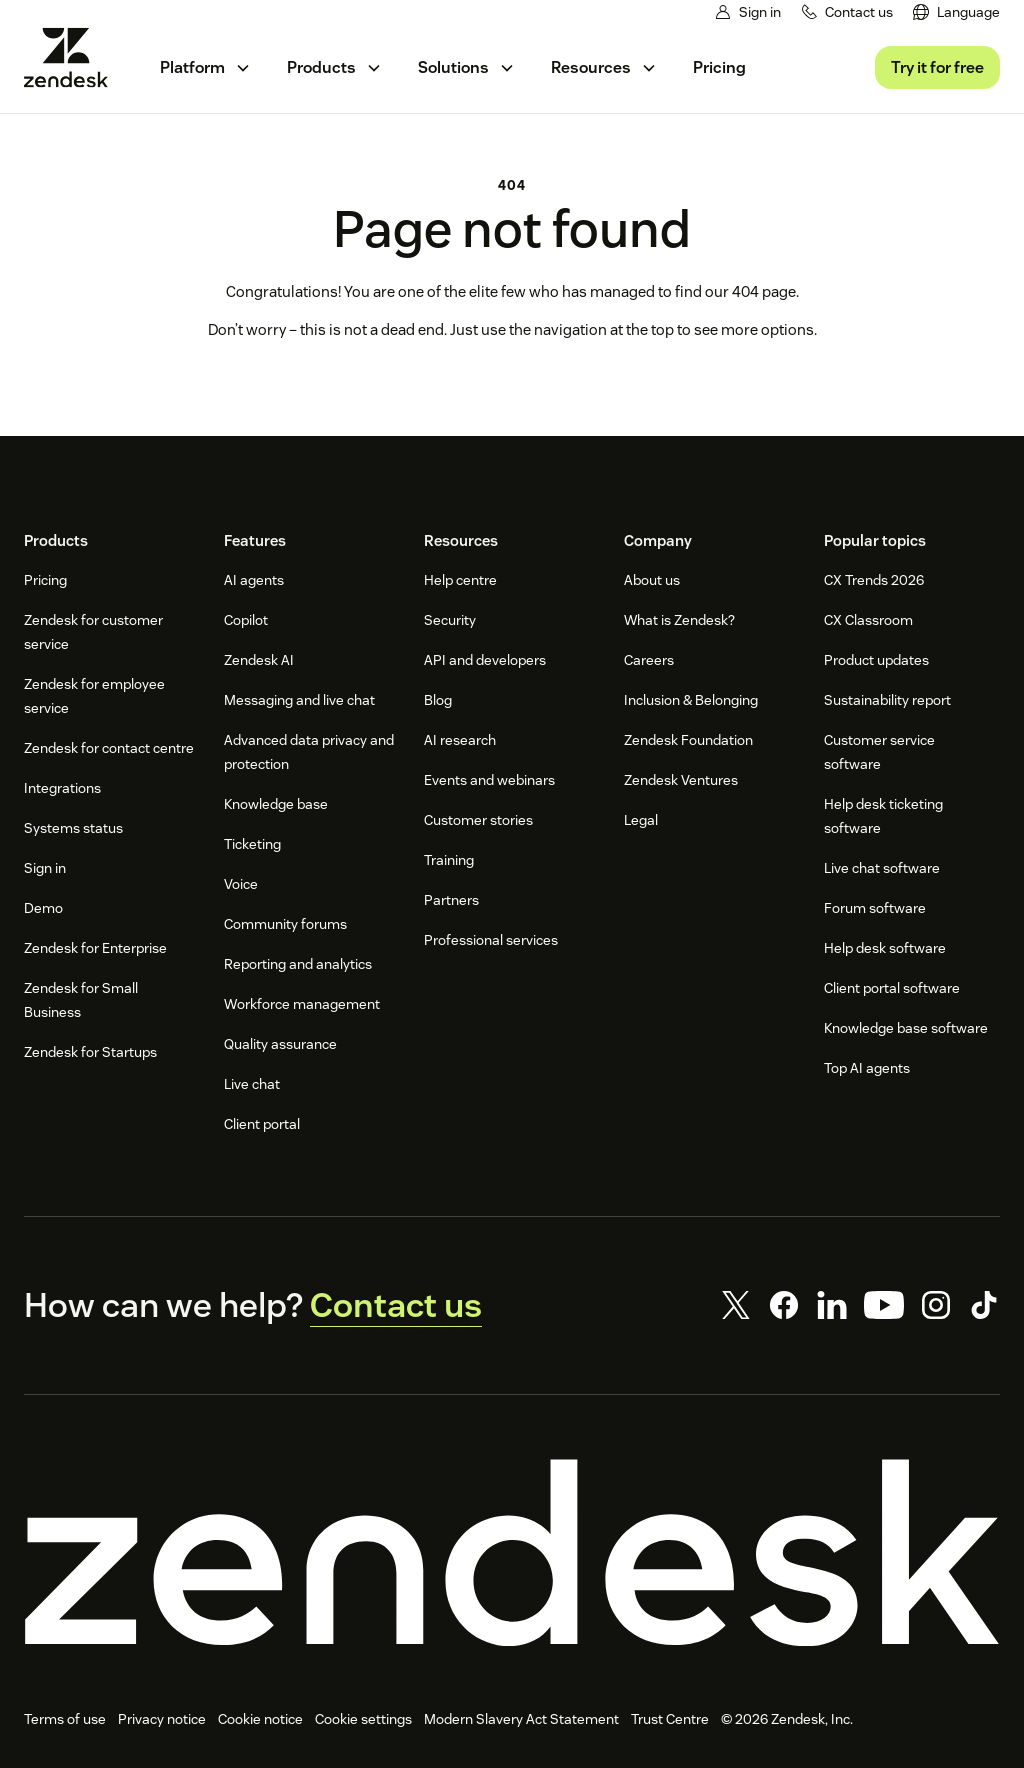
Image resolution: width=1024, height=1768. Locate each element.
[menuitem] (957, 12)
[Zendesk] (512, 1553)
